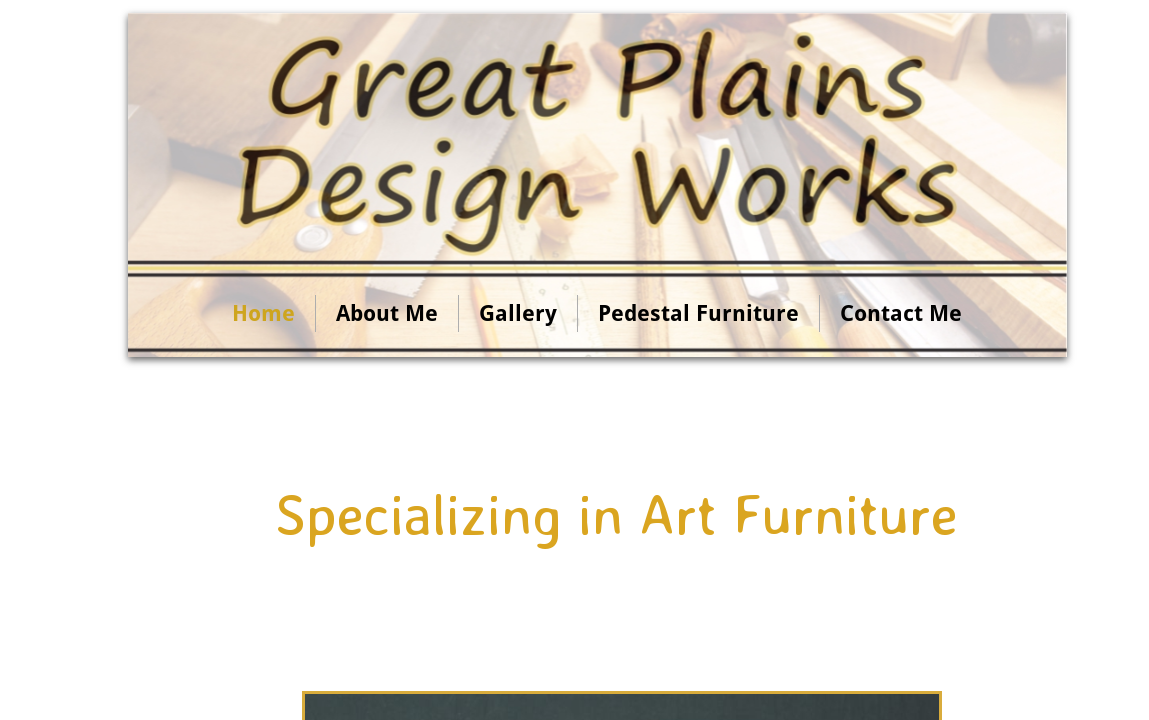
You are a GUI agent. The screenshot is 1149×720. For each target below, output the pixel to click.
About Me (387, 313)
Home (263, 313)
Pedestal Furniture (698, 313)
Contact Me (901, 313)
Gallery (518, 313)
